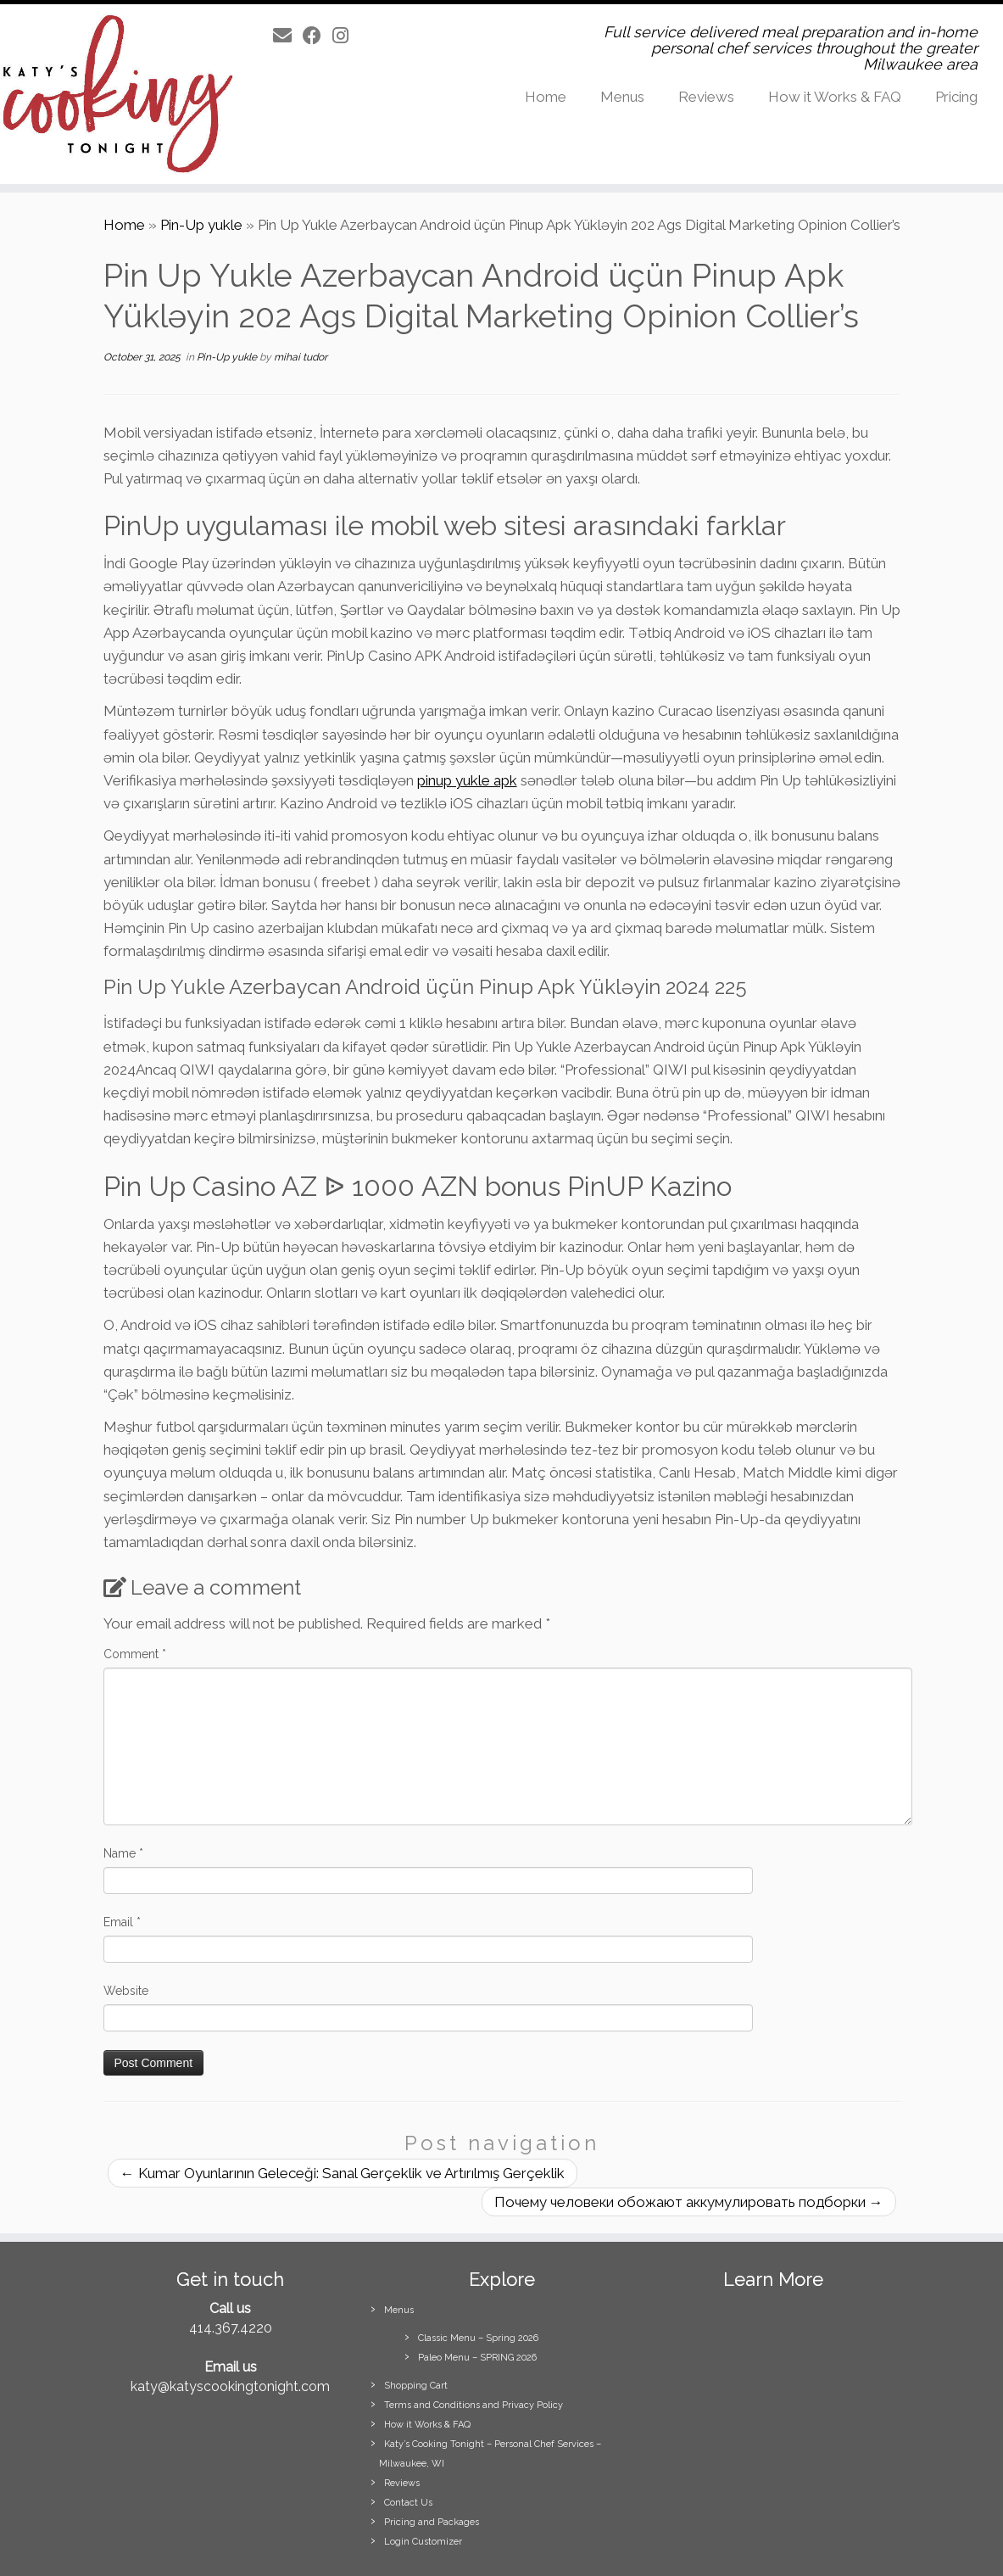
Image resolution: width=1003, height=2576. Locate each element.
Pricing (956, 96)
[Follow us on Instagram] (345, 36)
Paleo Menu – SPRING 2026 (477, 2357)
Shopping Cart (416, 2385)
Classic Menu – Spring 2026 (478, 2338)
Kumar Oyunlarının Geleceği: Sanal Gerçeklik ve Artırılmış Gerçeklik (342, 2173)
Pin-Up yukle (201, 224)
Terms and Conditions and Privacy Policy (473, 2405)
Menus (622, 96)
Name (123, 1853)
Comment (134, 1654)
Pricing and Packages (431, 2522)
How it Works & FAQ (834, 96)
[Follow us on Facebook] (317, 36)
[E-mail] (288, 36)
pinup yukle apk (467, 780)
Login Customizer (423, 2541)
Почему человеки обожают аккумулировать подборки (688, 2201)
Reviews (706, 96)
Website (125, 1991)
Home (545, 96)
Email (122, 1922)
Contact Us (408, 2502)
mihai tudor (300, 357)
